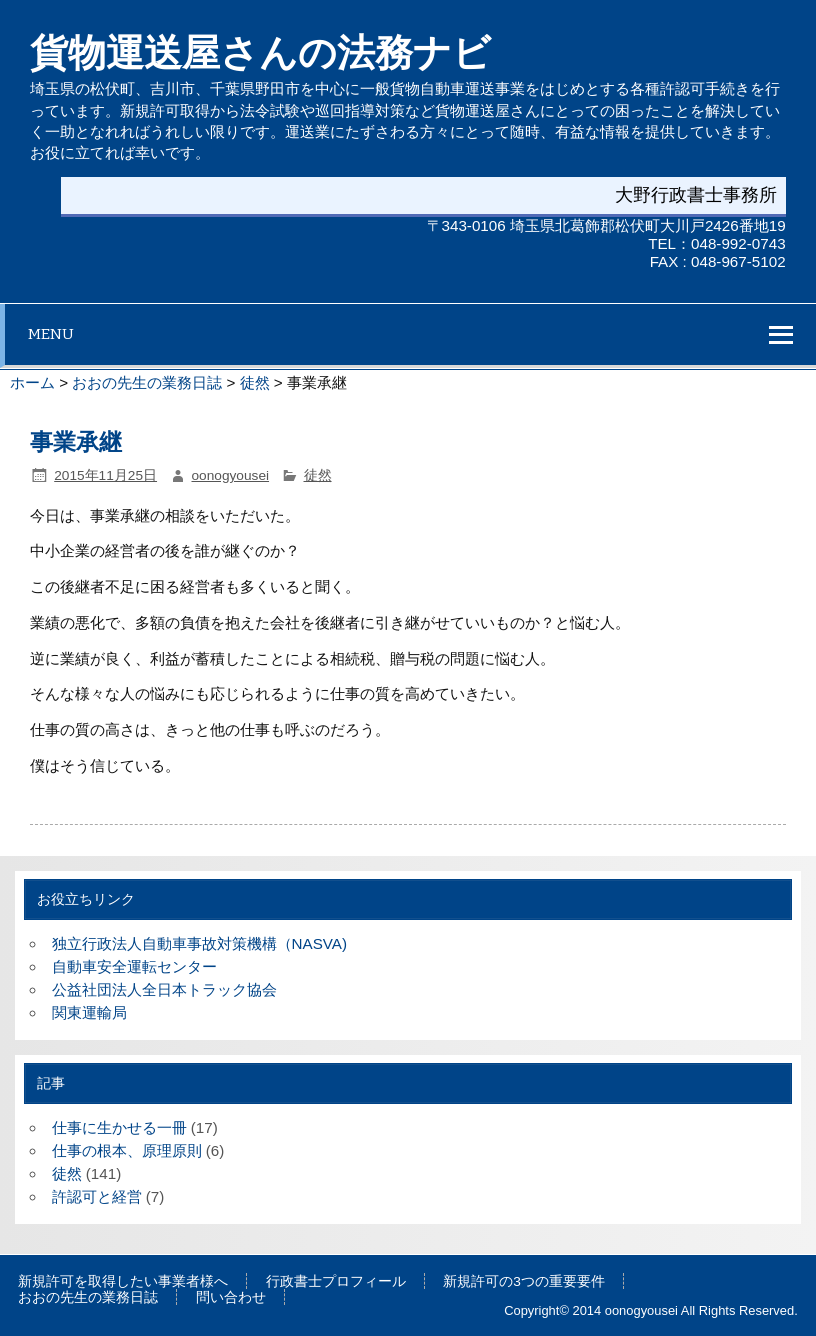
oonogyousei (231, 475)
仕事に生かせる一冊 (119, 1127)
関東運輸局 (89, 1012)
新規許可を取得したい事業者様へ (123, 1282)
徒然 (255, 382)
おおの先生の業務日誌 (147, 382)
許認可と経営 (97, 1196)
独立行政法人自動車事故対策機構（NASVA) (199, 943)
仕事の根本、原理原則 (127, 1150)
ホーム (32, 382)
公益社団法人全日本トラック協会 (164, 989)
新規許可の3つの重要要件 (524, 1282)
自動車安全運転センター (134, 966)
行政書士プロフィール (336, 1282)
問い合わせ (231, 1298)
